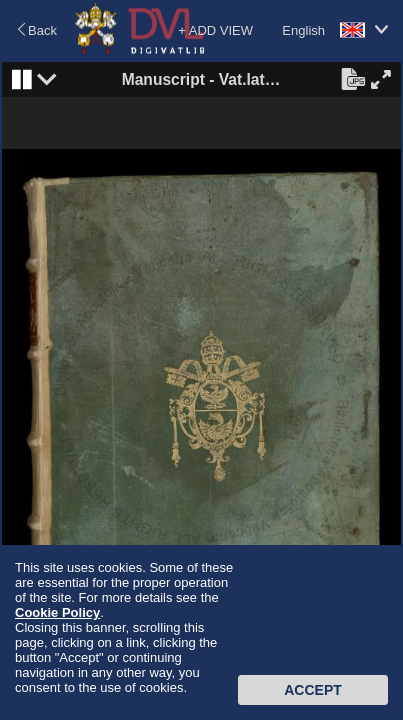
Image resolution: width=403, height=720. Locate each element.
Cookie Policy (57, 612)
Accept (313, 690)
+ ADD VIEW (215, 30)
